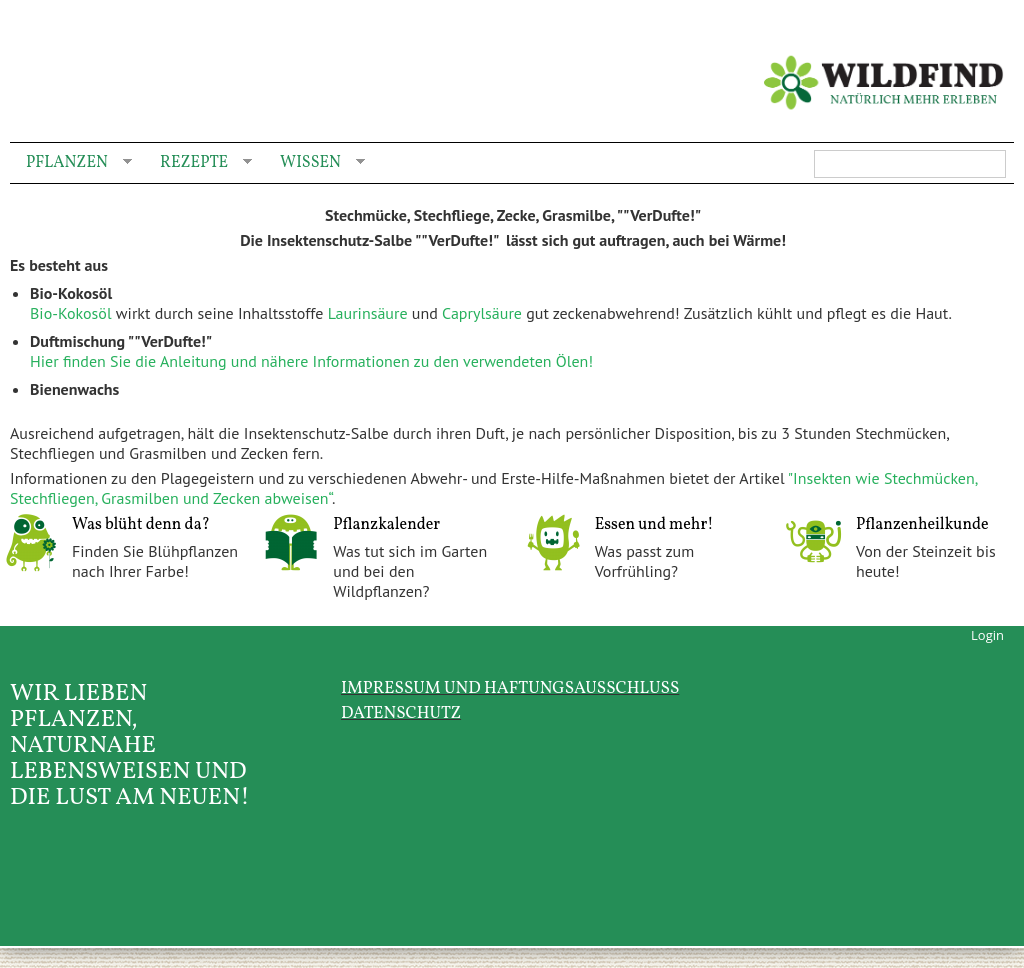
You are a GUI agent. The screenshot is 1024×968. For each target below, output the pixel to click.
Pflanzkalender (386, 525)
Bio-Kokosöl (71, 313)
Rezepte (198, 163)
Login (987, 635)
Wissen (314, 163)
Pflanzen (71, 163)
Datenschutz (401, 713)
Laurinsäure (370, 313)
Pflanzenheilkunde (922, 525)
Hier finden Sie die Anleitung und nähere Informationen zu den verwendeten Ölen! (311, 361)
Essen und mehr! (654, 525)
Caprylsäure (484, 313)
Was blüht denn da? (141, 525)
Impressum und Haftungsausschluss (510, 688)
